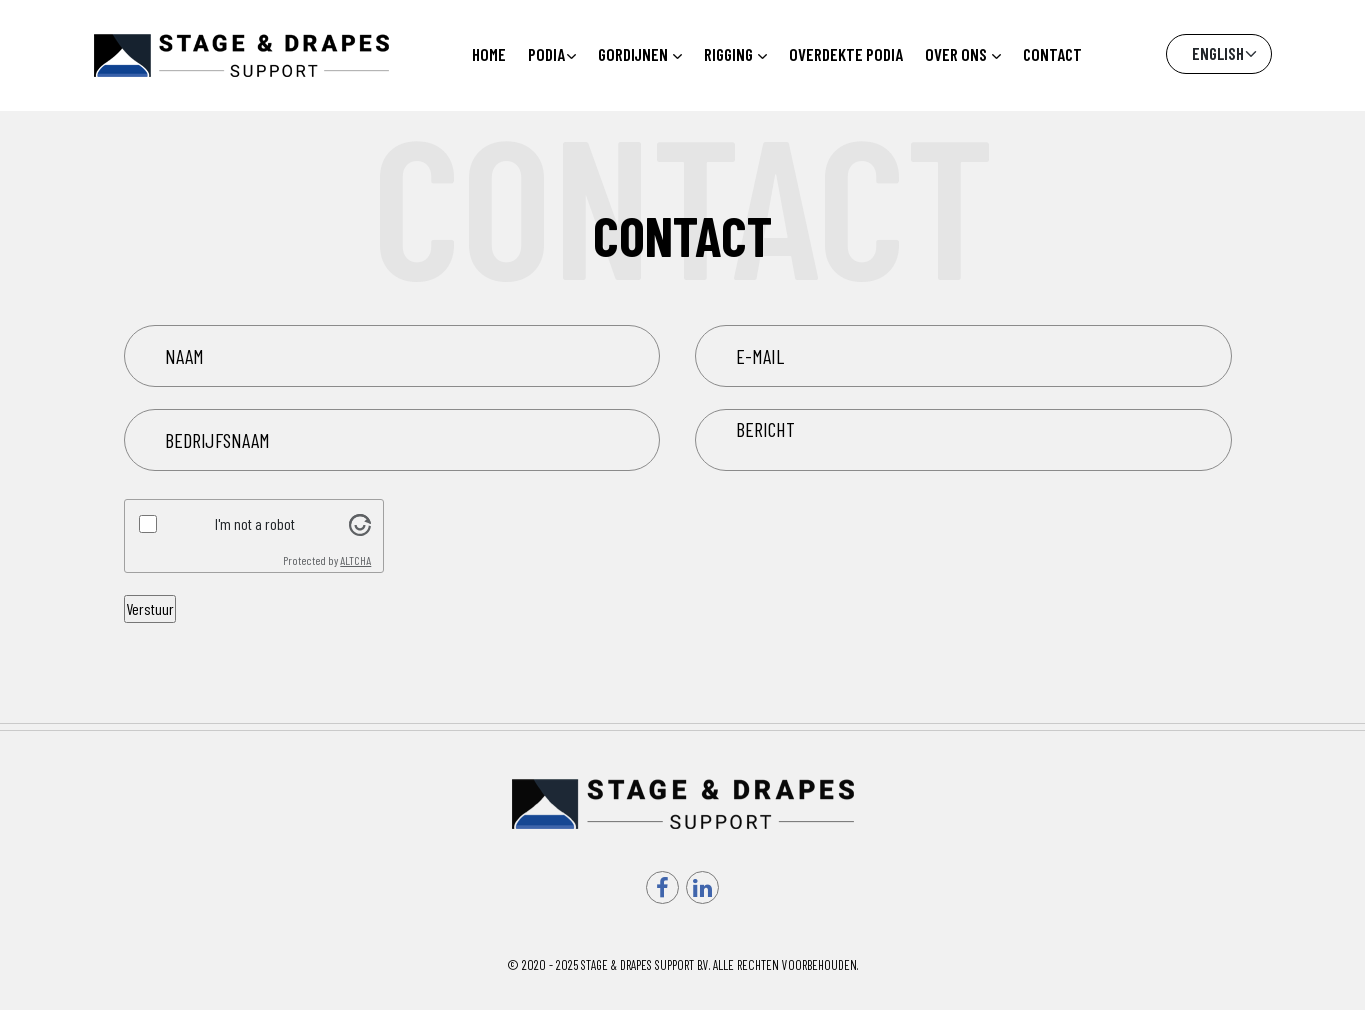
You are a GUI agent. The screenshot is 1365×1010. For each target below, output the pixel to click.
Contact (1052, 54)
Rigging (735, 54)
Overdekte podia (846, 54)
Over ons (963, 54)
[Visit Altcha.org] (360, 522)
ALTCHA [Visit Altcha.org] (355, 560)
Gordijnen (640, 54)
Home (489, 54)
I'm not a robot (255, 523)
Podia (552, 54)
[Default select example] (1219, 54)
